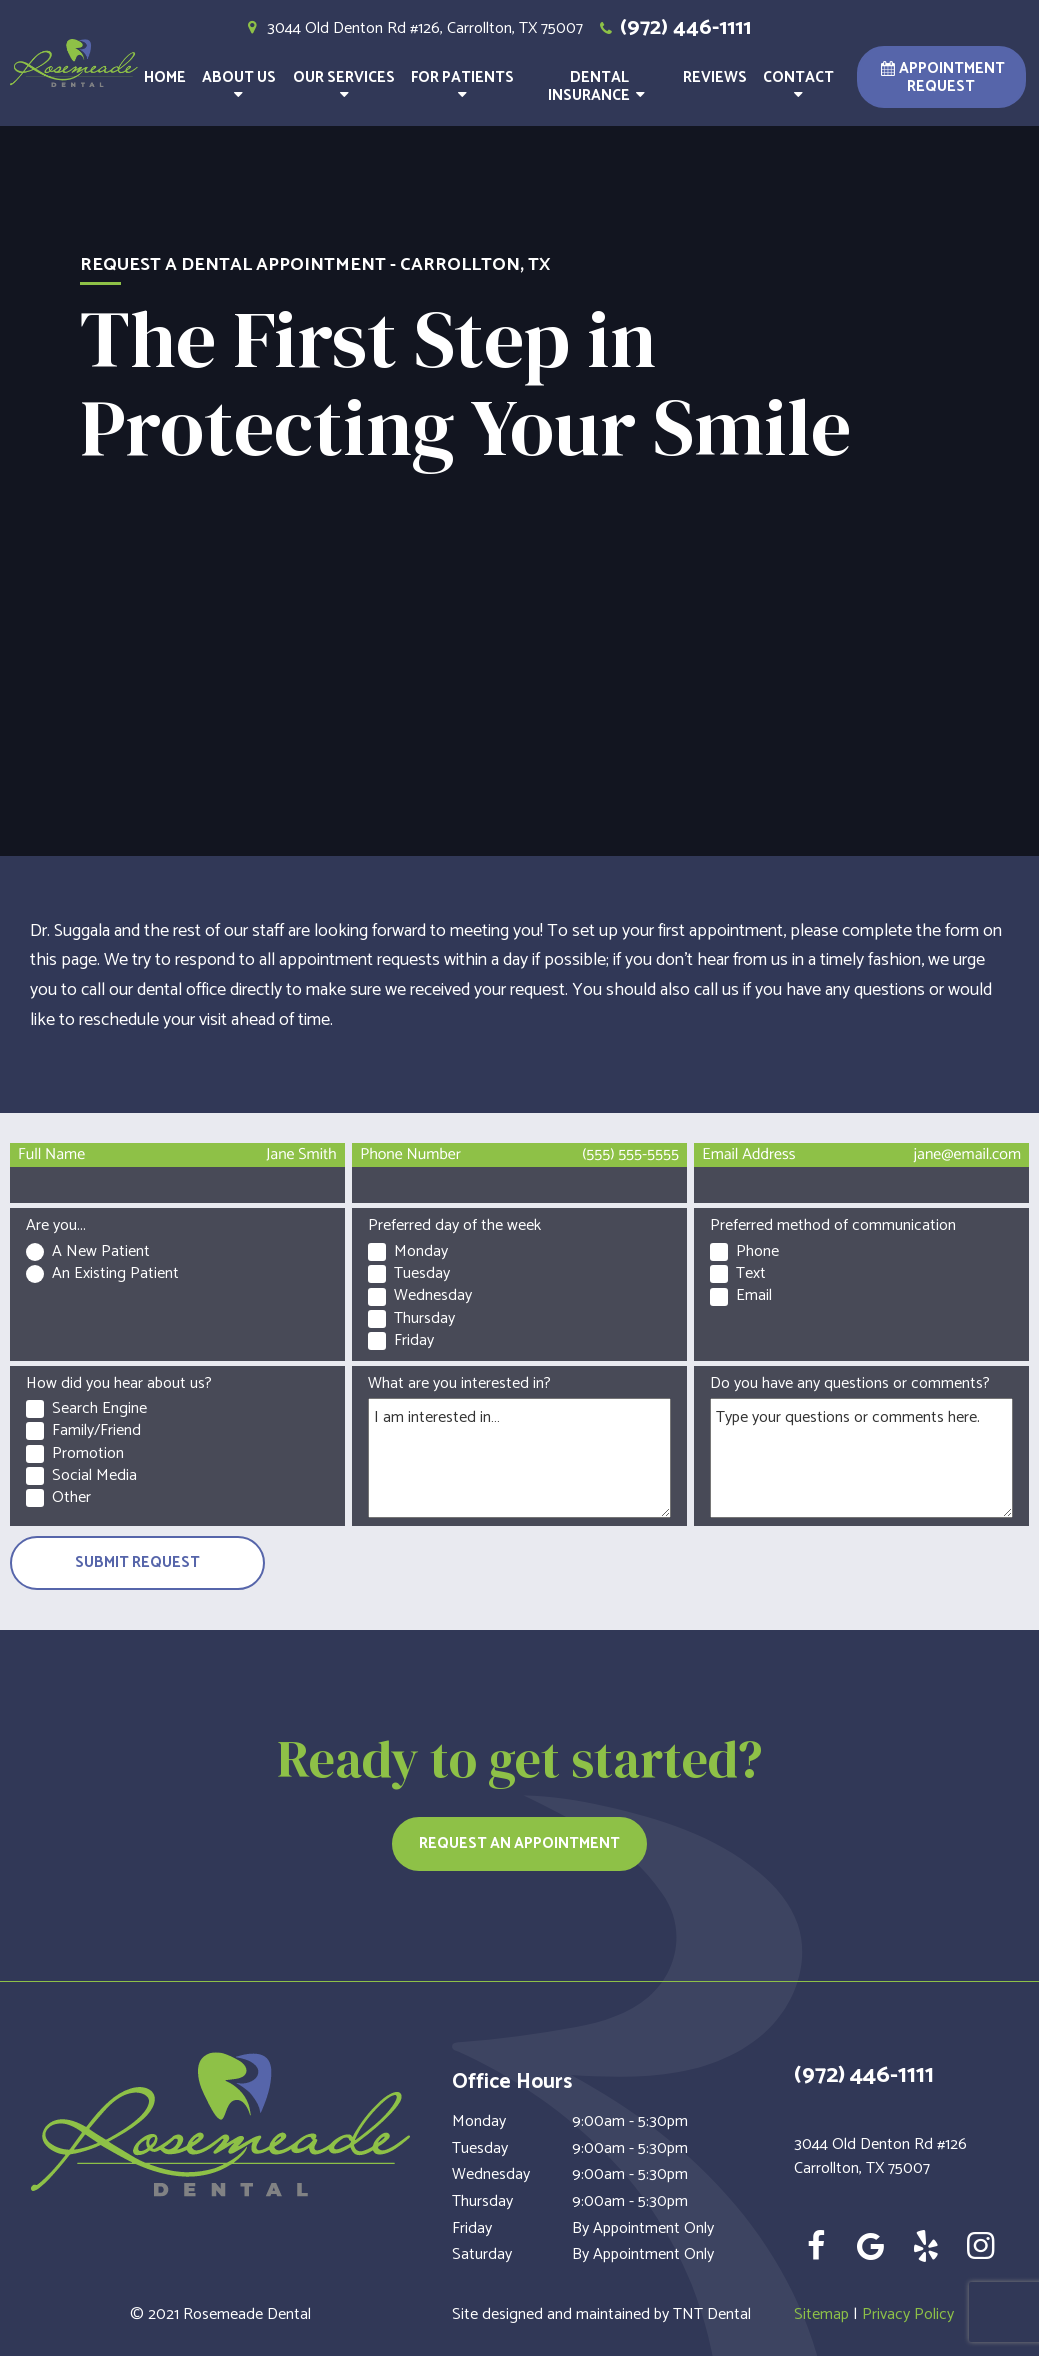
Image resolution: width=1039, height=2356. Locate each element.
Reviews (715, 77)
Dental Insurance (599, 86)
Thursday (482, 2202)
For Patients (462, 86)
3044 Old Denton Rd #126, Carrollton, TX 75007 (412, 28)
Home (165, 77)
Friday (472, 2229)
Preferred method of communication (833, 1225)
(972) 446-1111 (673, 29)
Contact (798, 86)
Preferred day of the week (454, 1225)
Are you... (56, 1225)
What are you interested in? (459, 1383)
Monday (479, 2122)
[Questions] (861, 1458)
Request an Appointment (519, 1843)
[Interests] (519, 1458)
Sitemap (821, 2314)
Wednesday (491, 2175)
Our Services (344, 86)
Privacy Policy (908, 2314)
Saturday (482, 2255)
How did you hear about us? (119, 1383)
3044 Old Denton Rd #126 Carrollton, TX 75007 (880, 2157)
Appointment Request (941, 77)
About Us (239, 86)
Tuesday (480, 2149)
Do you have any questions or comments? (850, 1383)
